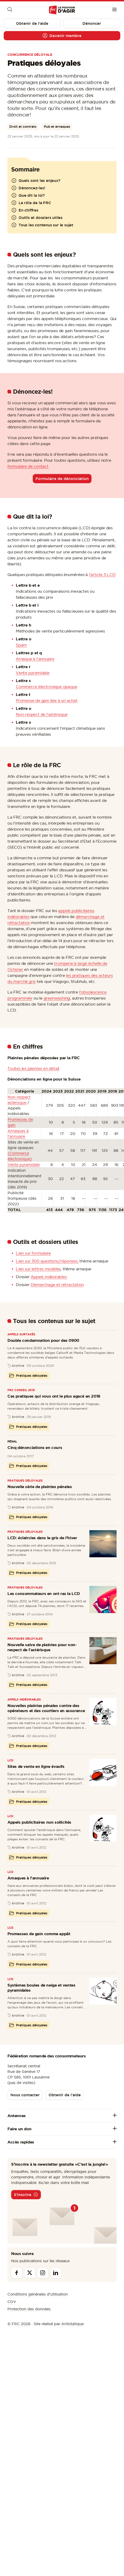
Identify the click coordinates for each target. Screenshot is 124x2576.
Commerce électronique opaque (46, 687)
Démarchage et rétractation (57, 1285)
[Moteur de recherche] (9, 10)
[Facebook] (16, 2272)
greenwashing (57, 998)
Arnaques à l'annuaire (28, 1878)
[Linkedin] (55, 2272)
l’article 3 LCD (102, 575)
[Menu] (114, 10)
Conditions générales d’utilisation (37, 2294)
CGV (11, 2301)
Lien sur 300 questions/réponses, (47, 1261)
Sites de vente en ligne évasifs (36, 1766)
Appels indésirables (49, 1277)
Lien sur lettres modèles (38, 1269)
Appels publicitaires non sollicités (39, 1822)
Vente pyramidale (32, 673)
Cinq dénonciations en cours (34, 1447)
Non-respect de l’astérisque (42, 714)
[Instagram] (42, 2272)
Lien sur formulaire (33, 1253)
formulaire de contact (28, 466)
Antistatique (72, 2324)
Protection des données (29, 2309)
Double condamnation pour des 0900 (43, 1340)
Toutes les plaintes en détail (33, 1068)
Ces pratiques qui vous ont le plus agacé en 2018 (53, 1396)
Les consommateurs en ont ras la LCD (43, 1593)
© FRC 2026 (18, 2324)
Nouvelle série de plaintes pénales (39, 1486)
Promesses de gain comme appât (38, 1933)
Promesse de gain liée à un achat (47, 700)
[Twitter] (29, 2272)
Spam (21, 645)
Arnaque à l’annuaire (35, 659)
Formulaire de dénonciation (62, 479)
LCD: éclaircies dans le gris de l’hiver (42, 1538)
